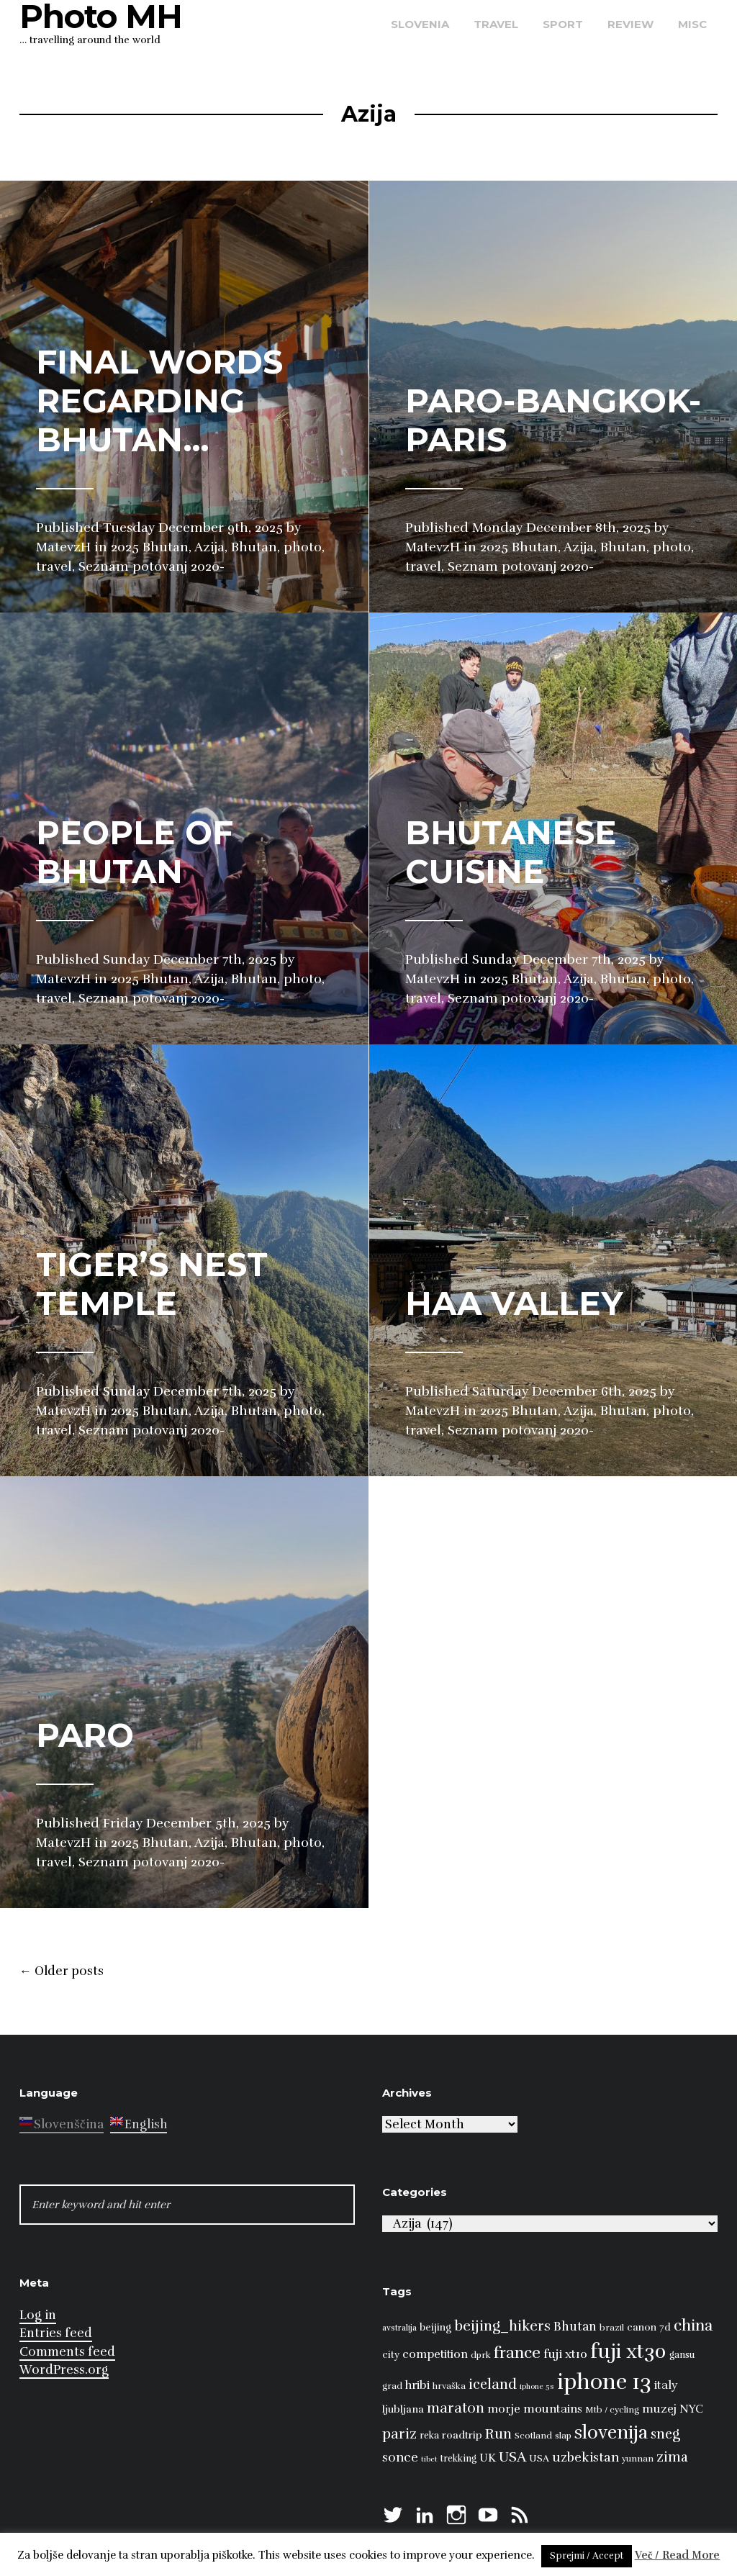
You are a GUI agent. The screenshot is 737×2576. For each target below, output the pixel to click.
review (630, 24)
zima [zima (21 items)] (672, 2457)
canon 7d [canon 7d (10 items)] (649, 2327)
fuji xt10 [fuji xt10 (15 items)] (565, 2354)
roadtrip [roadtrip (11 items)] (462, 2434)
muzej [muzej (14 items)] (659, 2409)
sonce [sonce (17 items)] (400, 2457)
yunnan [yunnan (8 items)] (638, 2458)
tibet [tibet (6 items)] (429, 2459)
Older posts (61, 1971)
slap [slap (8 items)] (563, 2435)
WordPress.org (64, 2369)
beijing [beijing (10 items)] (435, 2327)
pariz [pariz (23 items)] (399, 2434)
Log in (37, 2315)
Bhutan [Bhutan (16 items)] (575, 2326)
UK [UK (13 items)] (487, 2458)
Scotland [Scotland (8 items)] (533, 2435)
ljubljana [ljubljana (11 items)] (403, 2409)
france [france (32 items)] (517, 2352)
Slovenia (420, 24)
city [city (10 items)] (390, 2355)
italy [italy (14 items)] (666, 2385)
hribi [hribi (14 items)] (417, 2385)
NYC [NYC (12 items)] (691, 2409)
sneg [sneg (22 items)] (665, 2434)
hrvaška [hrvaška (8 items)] (449, 2386)
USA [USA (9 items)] (539, 2458)
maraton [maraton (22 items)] (455, 2408)
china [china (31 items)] (693, 2325)
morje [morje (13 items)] (503, 2409)
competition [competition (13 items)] (435, 2354)
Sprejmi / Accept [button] (586, 2556)
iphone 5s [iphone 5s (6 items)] (537, 2386)
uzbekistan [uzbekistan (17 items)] (585, 2457)
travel (496, 24)
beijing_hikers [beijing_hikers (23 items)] (502, 2326)
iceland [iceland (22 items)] (493, 2384)
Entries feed (55, 2333)
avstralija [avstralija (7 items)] (399, 2328)
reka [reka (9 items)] (429, 2435)
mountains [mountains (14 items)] (552, 2409)
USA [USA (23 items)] (512, 2457)
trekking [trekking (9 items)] (458, 2458)
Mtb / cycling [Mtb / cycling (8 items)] (612, 2409)
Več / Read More (677, 2555)
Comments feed (67, 2351)
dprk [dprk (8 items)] (481, 2355)
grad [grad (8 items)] (392, 2386)
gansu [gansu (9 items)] (682, 2355)
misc (692, 24)
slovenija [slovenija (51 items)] (611, 2432)
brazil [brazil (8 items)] (612, 2327)
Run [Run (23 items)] (498, 2434)
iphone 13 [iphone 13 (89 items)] (604, 2382)
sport (563, 24)
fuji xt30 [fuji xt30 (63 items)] (628, 2352)
